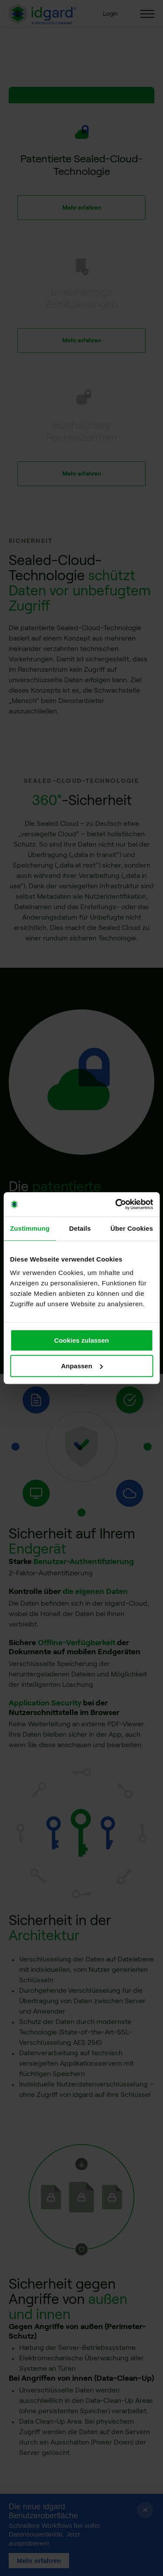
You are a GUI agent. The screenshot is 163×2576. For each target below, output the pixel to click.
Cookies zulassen (81, 1340)
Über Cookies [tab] (131, 1228)
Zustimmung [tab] (30, 1228)
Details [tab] (80, 1228)
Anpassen (82, 1366)
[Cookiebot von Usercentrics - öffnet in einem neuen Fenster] (116, 1204)
